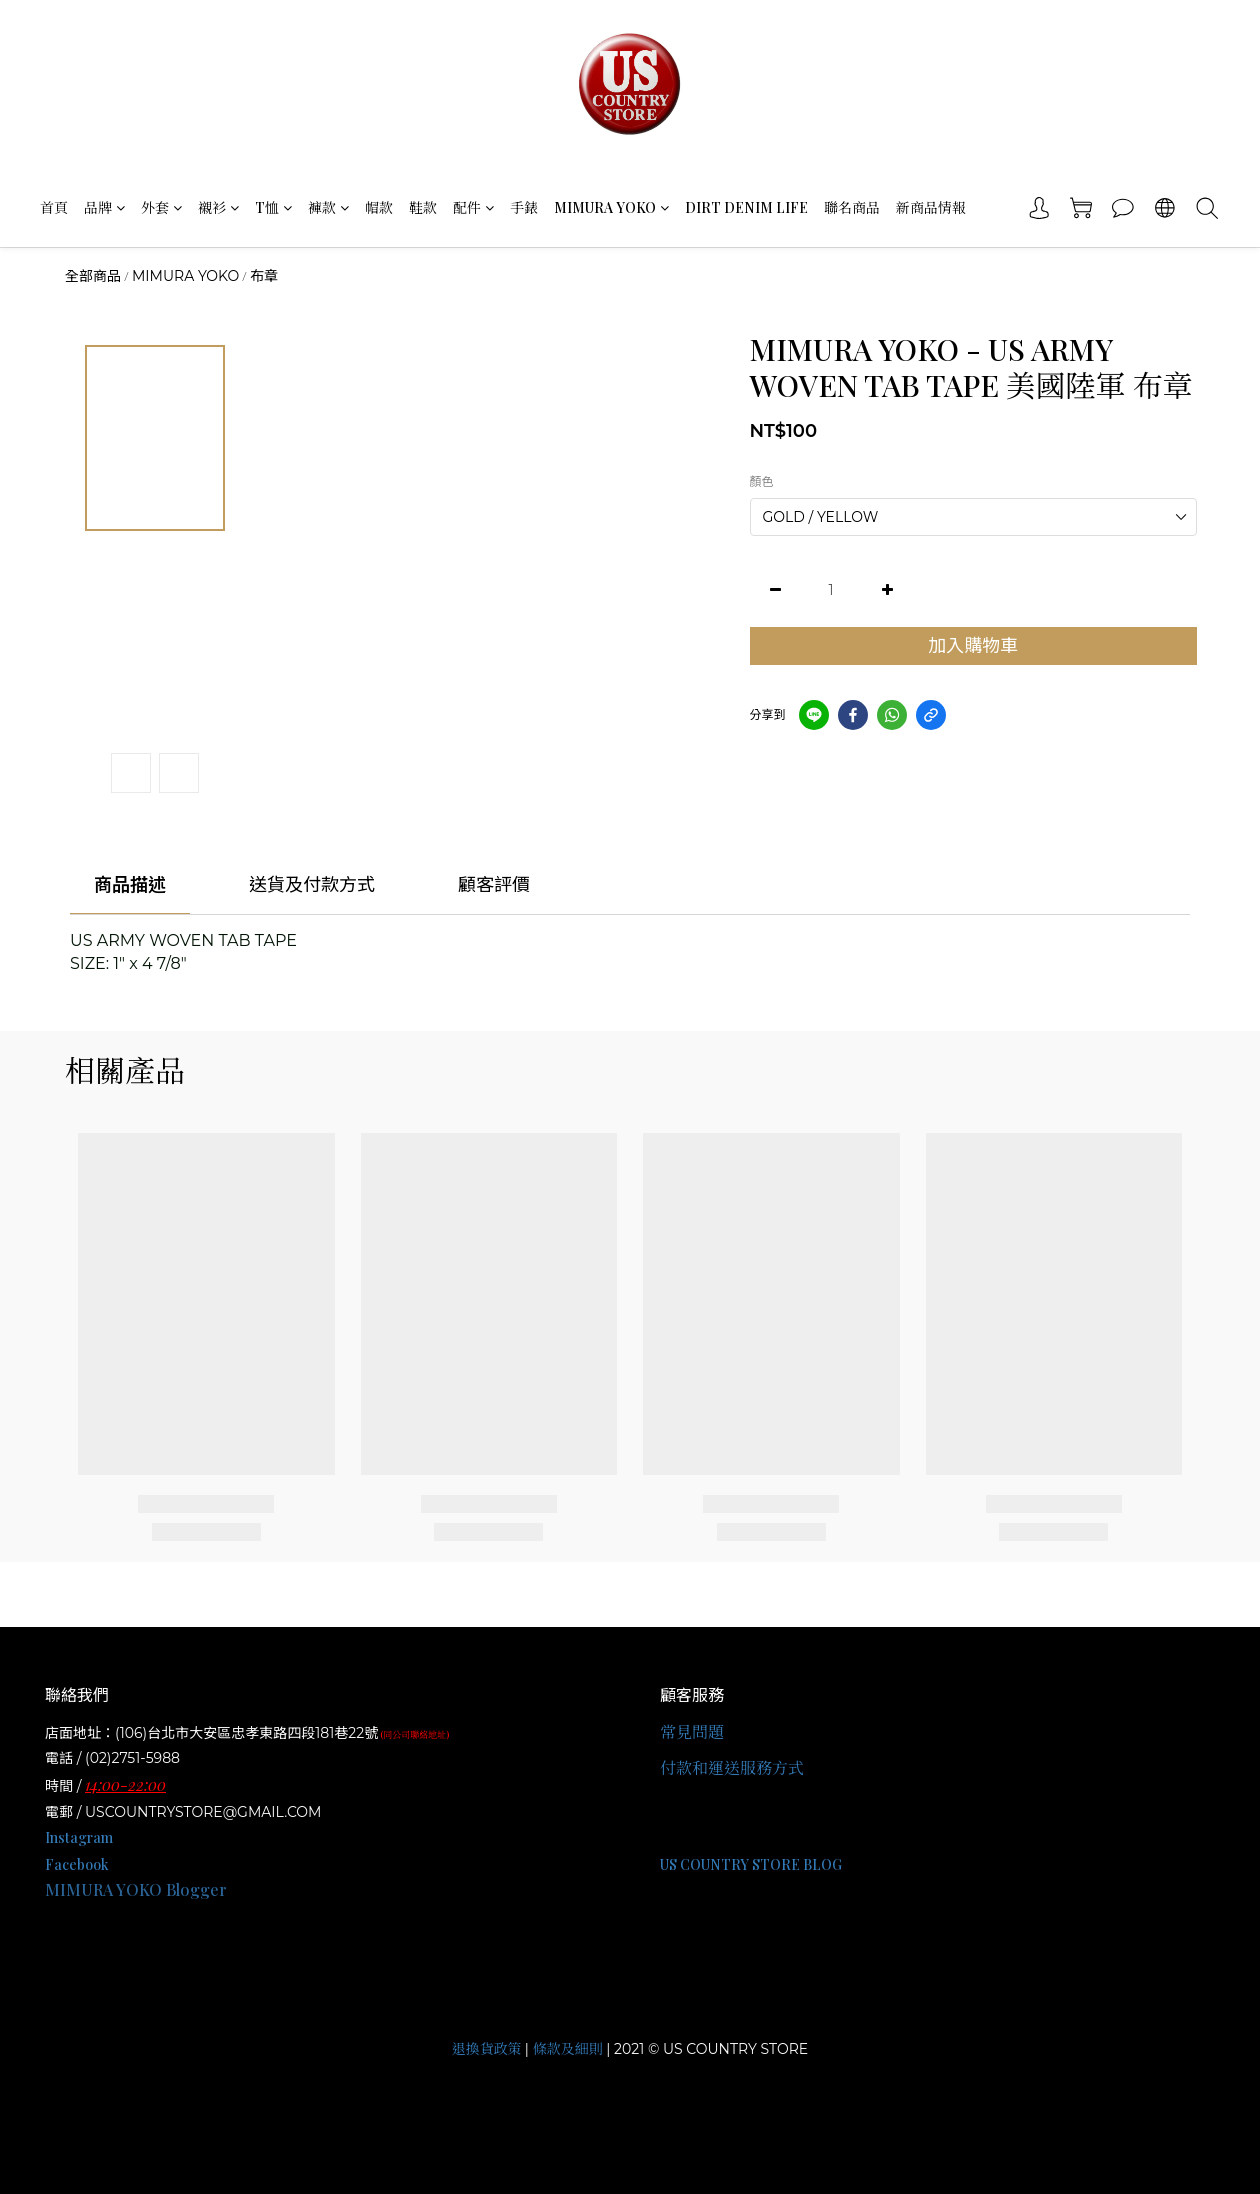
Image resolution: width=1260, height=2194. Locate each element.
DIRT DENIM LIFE (746, 207)
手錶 (524, 207)
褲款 (328, 207)
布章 (264, 276)
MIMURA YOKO (611, 207)
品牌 (104, 207)
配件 (473, 207)
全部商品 (93, 276)
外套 (161, 207)
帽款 (379, 207)
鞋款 (423, 207)
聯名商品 (852, 207)
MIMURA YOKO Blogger (136, 1889)
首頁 (54, 207)
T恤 (273, 207)
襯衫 (218, 207)
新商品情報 (931, 207)
